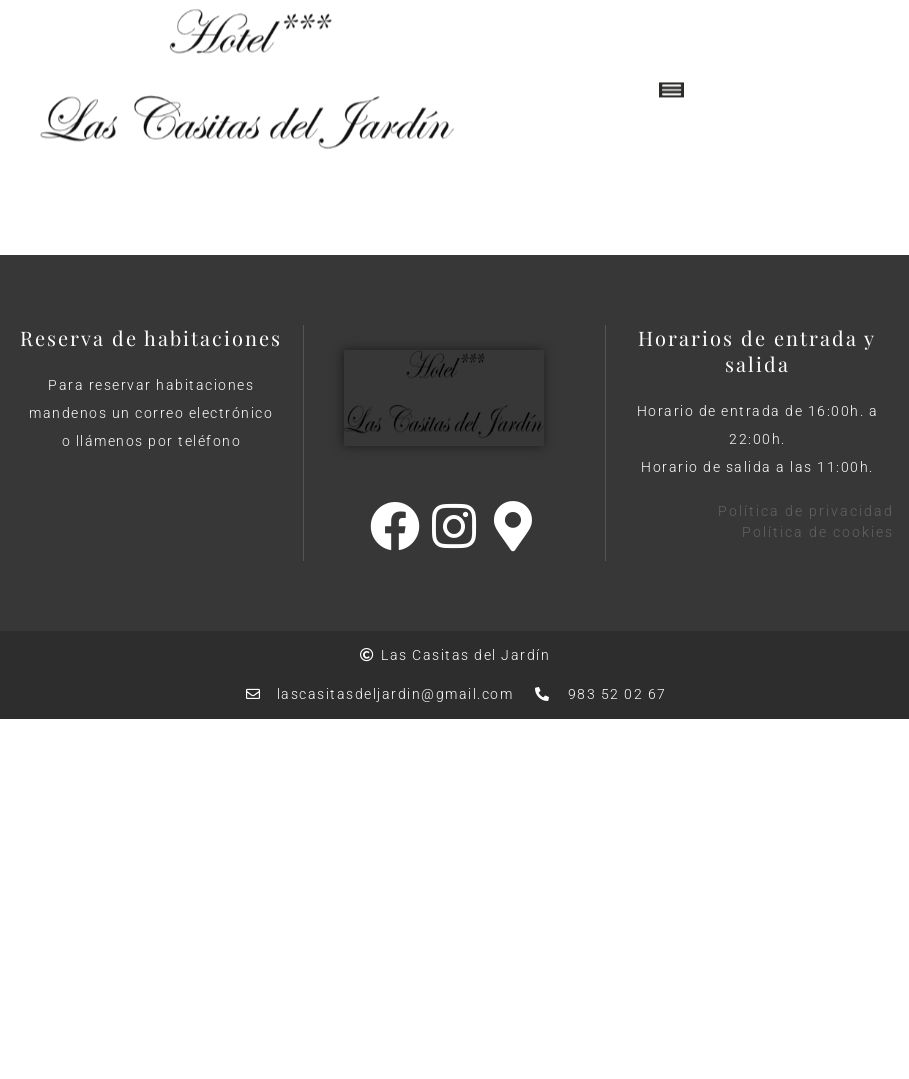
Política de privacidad (806, 511)
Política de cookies (818, 532)
